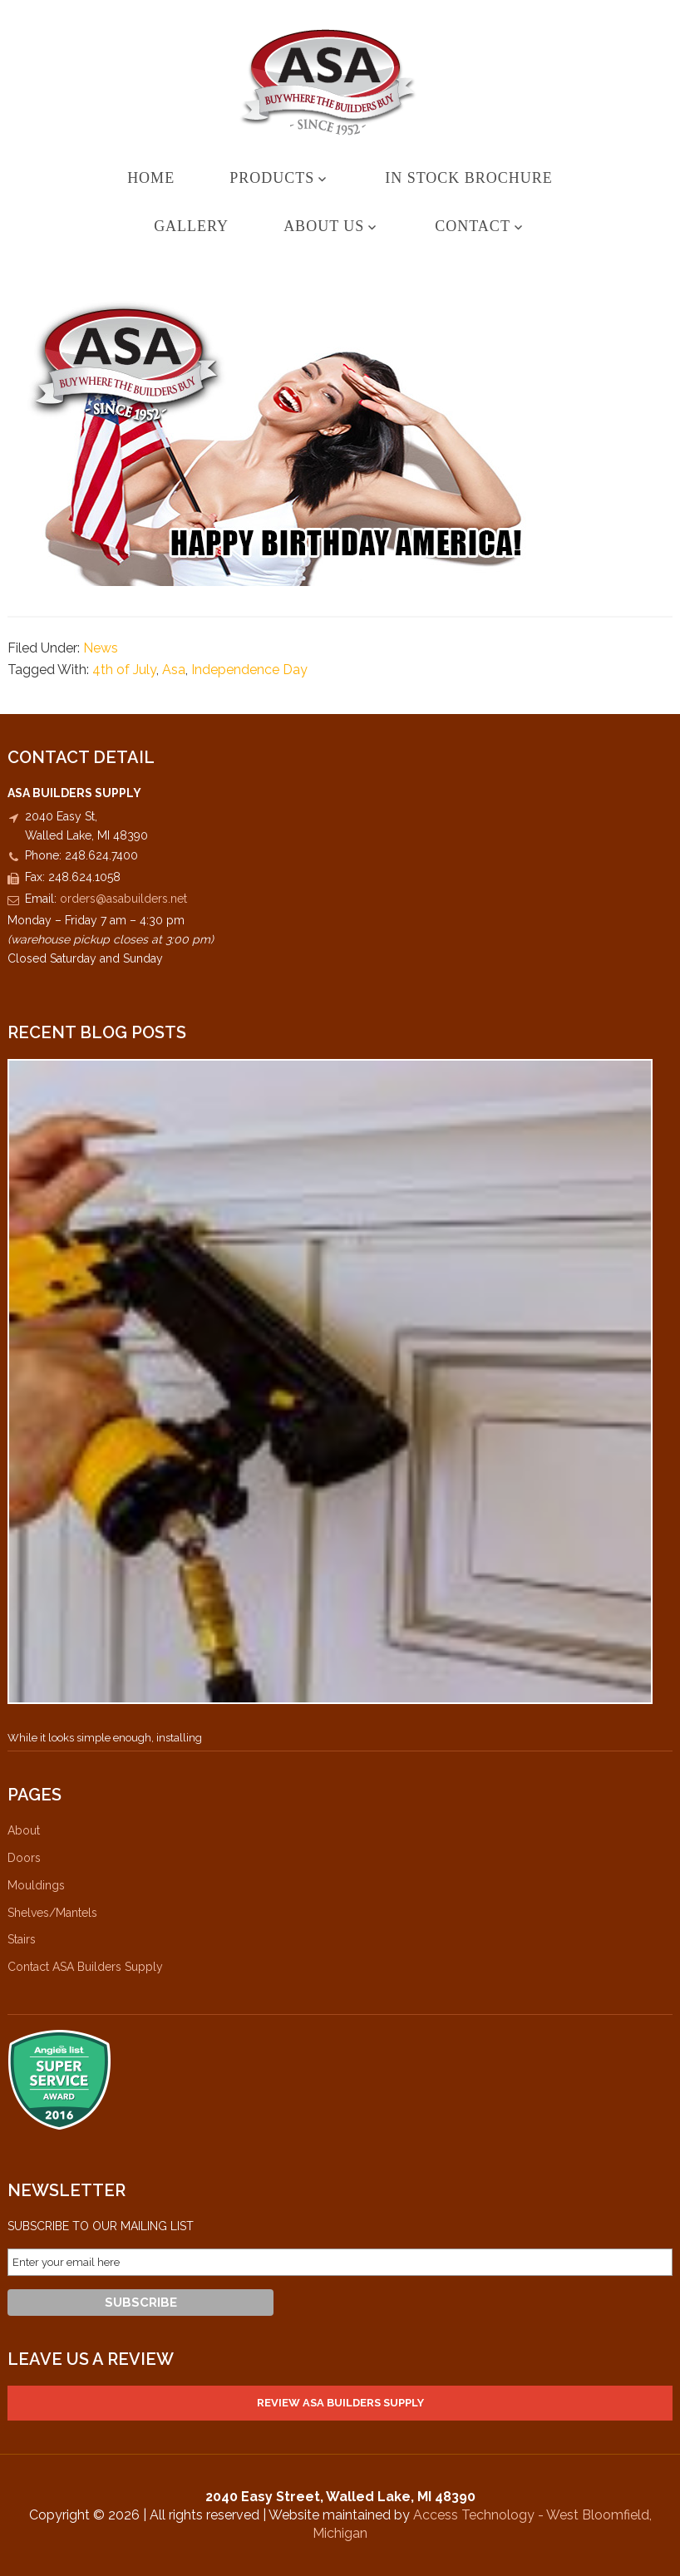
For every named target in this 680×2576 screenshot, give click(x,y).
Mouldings (36, 1885)
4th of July (124, 669)
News (100, 648)
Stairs (21, 1939)
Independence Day (249, 669)
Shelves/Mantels (52, 1912)
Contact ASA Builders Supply (85, 1966)
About (23, 1830)
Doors (24, 1857)
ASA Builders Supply (340, 81)
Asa (173, 669)
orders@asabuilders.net (123, 898)
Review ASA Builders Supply (340, 2402)
